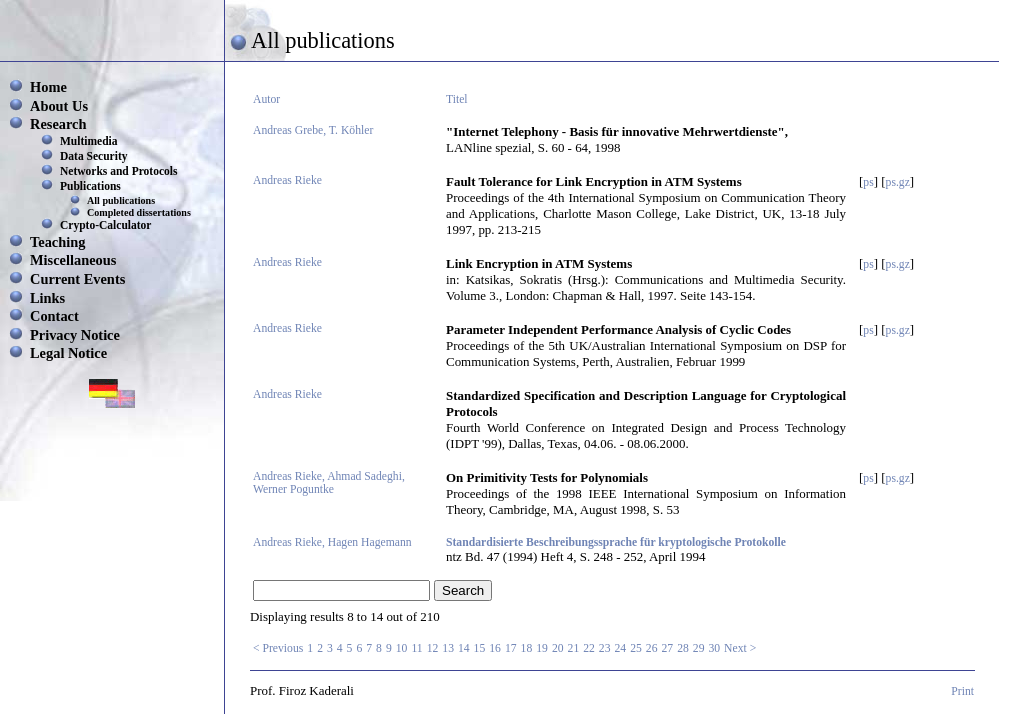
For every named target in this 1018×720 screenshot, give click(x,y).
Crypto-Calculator (105, 225)
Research (58, 124)
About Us (59, 106)
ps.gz (898, 182)
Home (48, 87)
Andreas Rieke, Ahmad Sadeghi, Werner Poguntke (329, 483)
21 (574, 648)
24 (621, 648)
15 (480, 648)
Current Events (77, 279)
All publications (121, 200)
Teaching (57, 242)
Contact (54, 316)
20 (558, 648)
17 (511, 648)
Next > (740, 648)
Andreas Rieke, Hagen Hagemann (332, 542)
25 (636, 648)
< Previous (278, 648)
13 (448, 648)
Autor (266, 99)
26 (652, 648)
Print (962, 691)
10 (402, 648)
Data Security (93, 156)
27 (667, 648)
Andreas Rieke (287, 180)
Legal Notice (68, 353)
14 (464, 648)
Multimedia (89, 141)
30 (714, 648)
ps (868, 182)
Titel (457, 99)
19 (542, 648)
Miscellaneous (73, 260)
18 (527, 648)
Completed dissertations (139, 212)
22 (589, 648)
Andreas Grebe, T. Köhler (313, 130)
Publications (90, 186)
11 (416, 648)
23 (605, 648)
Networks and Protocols (119, 171)
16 (495, 648)
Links (47, 298)
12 (433, 648)
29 (699, 648)
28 (683, 648)
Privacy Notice (75, 335)
